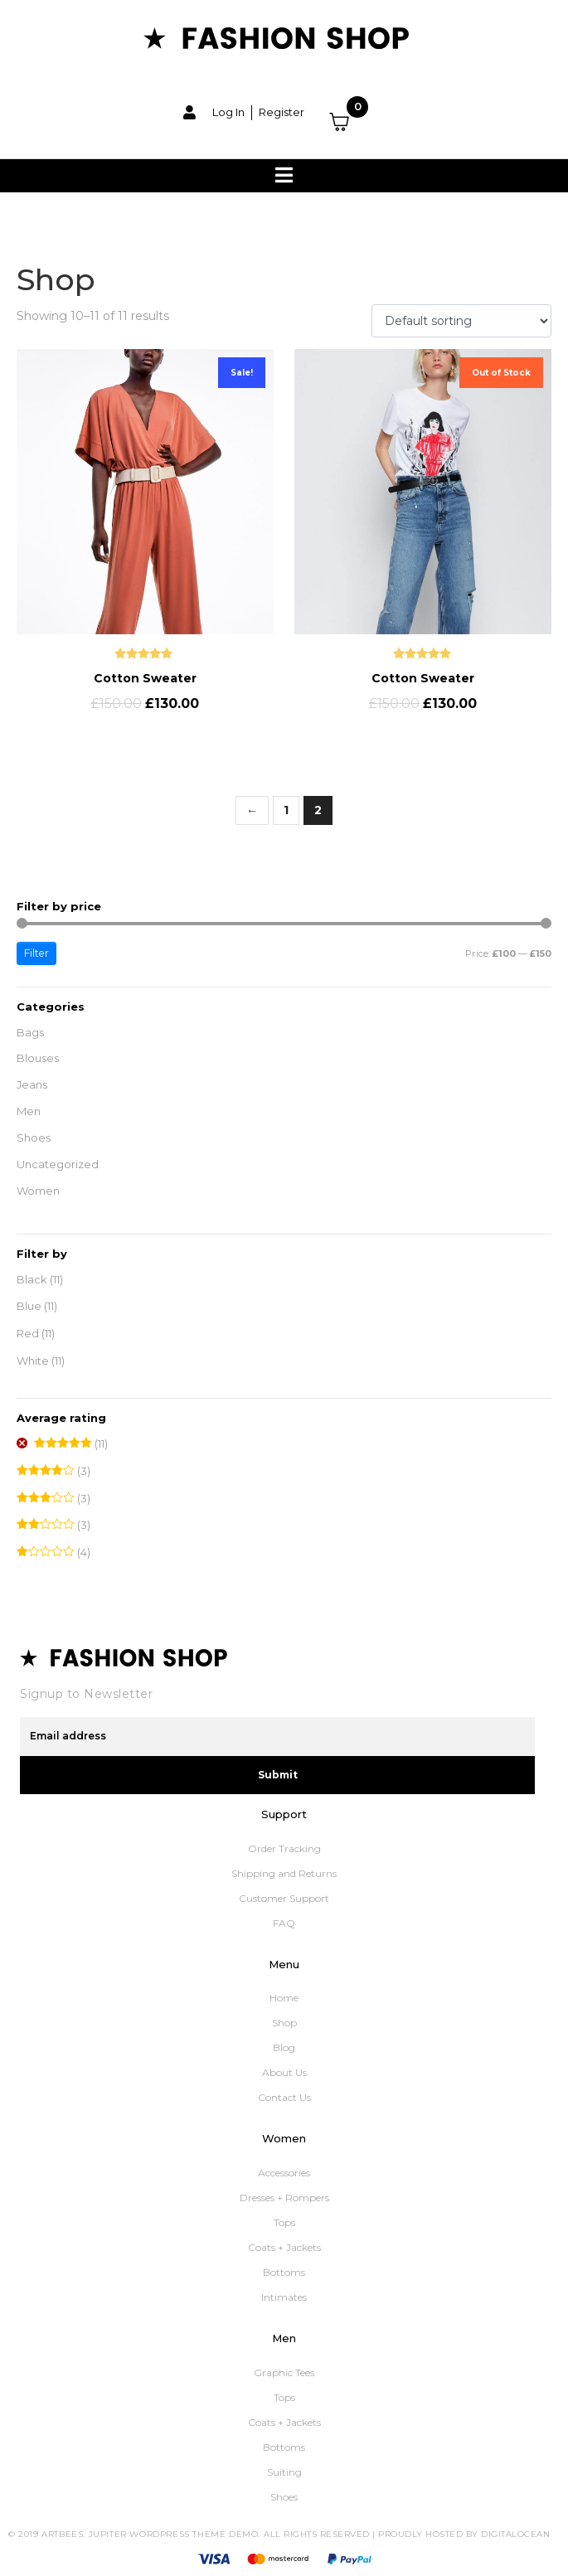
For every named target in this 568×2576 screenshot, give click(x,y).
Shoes (34, 1137)
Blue (29, 1305)
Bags (30, 1032)
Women (38, 1190)
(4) (53, 1552)
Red (28, 1333)
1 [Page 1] (286, 810)
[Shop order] (461, 320)
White (33, 1360)
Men (29, 1111)
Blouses (38, 1058)
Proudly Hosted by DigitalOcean (464, 2534)
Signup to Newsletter (86, 1693)
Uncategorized (58, 1164)
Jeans (32, 1084)
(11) (71, 1444)
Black (32, 1279)
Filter (36, 953)
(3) (53, 1471)
